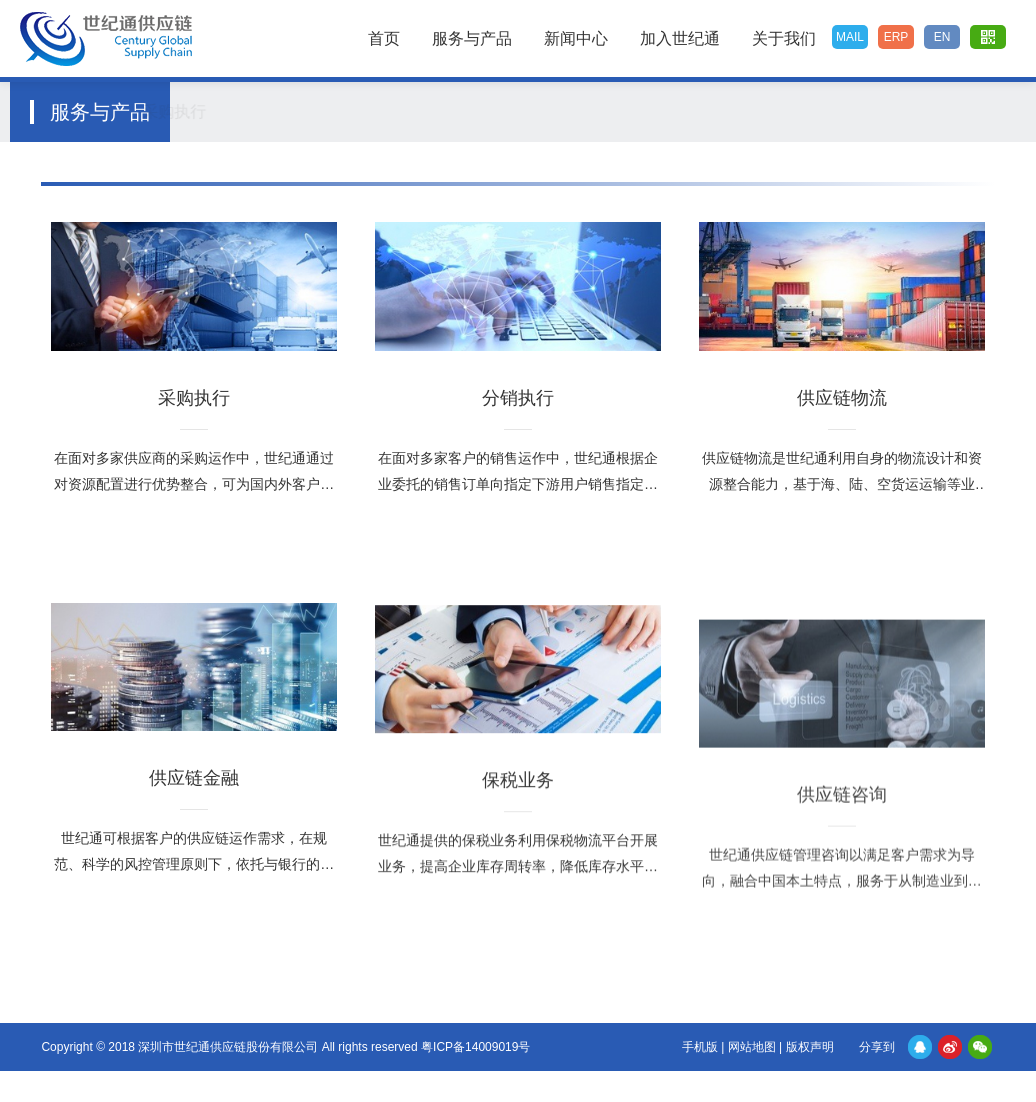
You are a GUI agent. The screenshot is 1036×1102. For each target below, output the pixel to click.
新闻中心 (576, 38)
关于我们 (784, 38)
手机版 (700, 1047)
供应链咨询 (710, 111)
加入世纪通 (680, 38)
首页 (384, 38)
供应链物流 (413, 111)
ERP (896, 37)
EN (942, 37)
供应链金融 (521, 111)
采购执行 (217, 111)
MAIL (850, 37)
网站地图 (752, 1047)
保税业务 (618, 111)
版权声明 (810, 1047)
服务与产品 (472, 38)
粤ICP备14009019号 (475, 1047)
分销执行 (311, 111)
